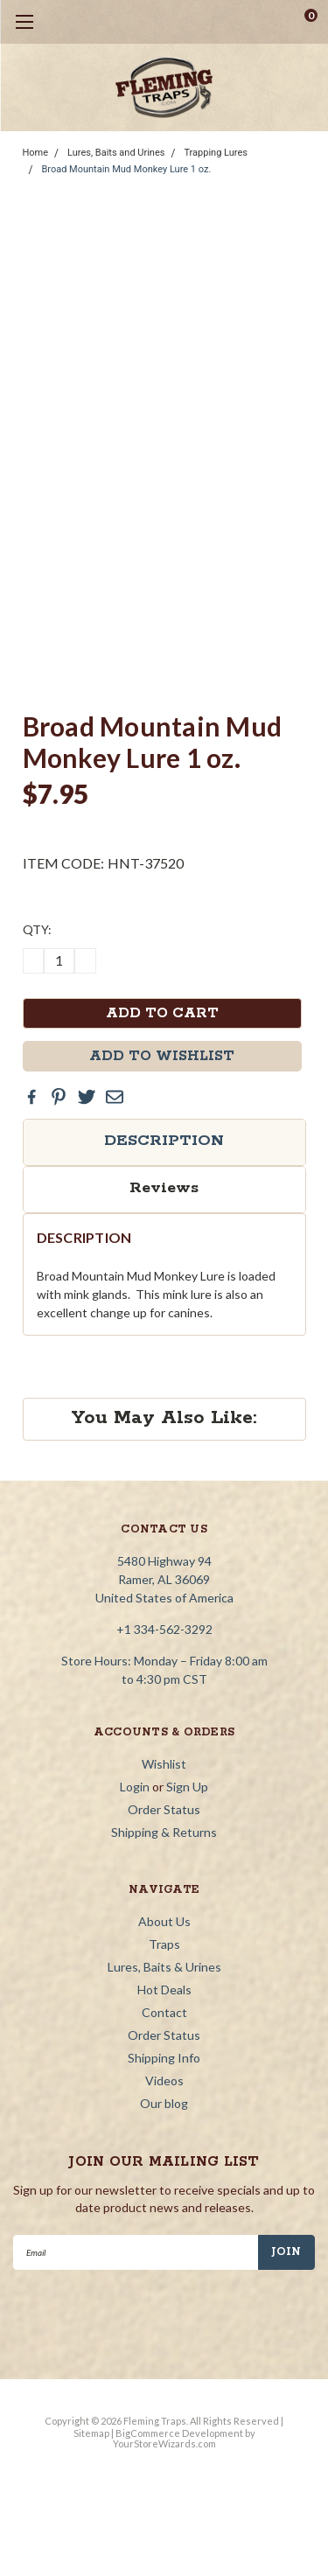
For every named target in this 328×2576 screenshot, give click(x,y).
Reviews (164, 1187)
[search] (240, 22)
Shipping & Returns (164, 1832)
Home (36, 152)
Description (164, 1140)
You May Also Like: (164, 1418)
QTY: (37, 929)
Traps (164, 1944)
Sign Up (187, 1786)
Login (135, 1786)
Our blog (164, 2103)
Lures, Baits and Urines (115, 152)
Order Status (164, 1809)
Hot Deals (164, 1989)
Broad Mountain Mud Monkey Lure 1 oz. (126, 169)
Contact (164, 2012)
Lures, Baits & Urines (164, 1966)
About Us (164, 1921)
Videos (164, 2080)
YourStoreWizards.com (164, 2443)
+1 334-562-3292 (164, 1629)
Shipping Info (164, 2057)
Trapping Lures (216, 152)
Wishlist (164, 1763)
